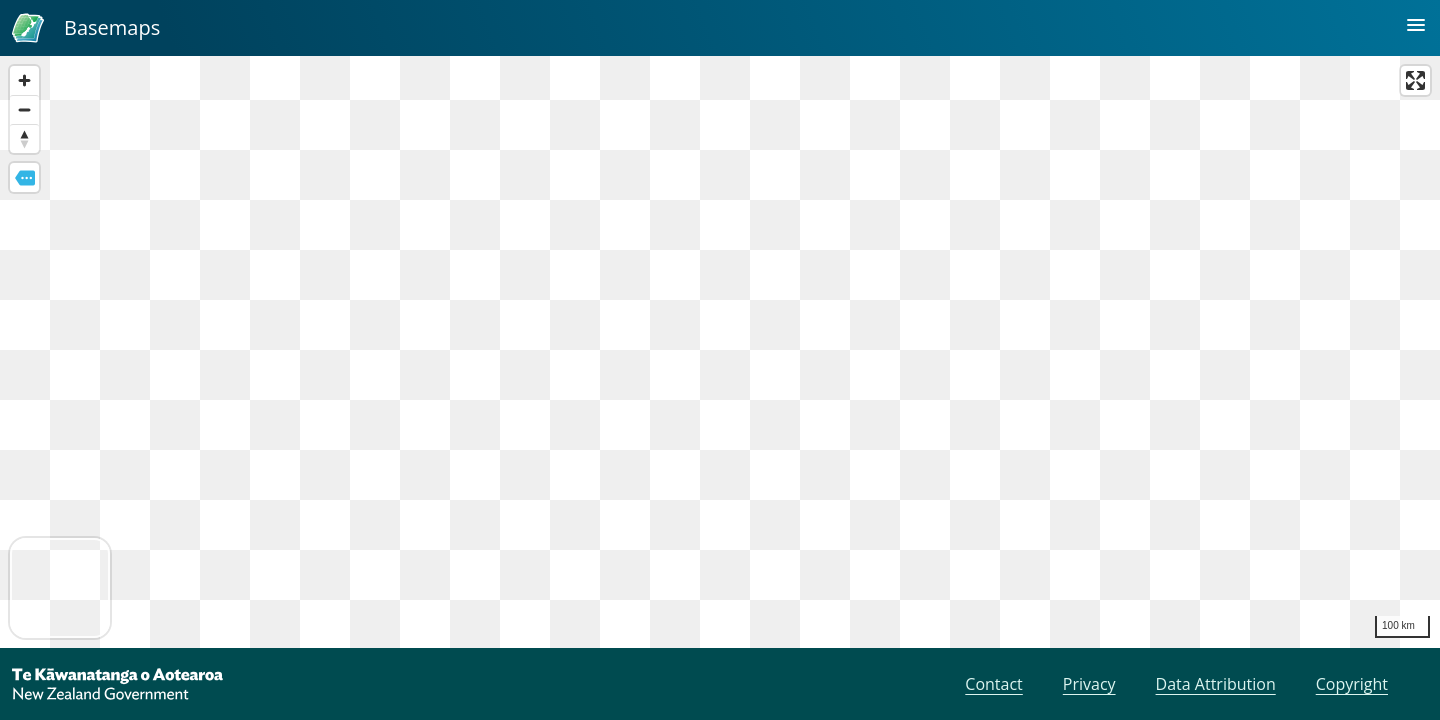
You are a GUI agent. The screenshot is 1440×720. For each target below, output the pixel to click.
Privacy (1089, 684)
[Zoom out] (24, 109)
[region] (720, 352)
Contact (993, 684)
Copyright (1352, 684)
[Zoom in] (24, 80)
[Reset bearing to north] (24, 138)
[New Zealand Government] (117, 684)
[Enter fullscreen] (1415, 80)
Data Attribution (1216, 684)
